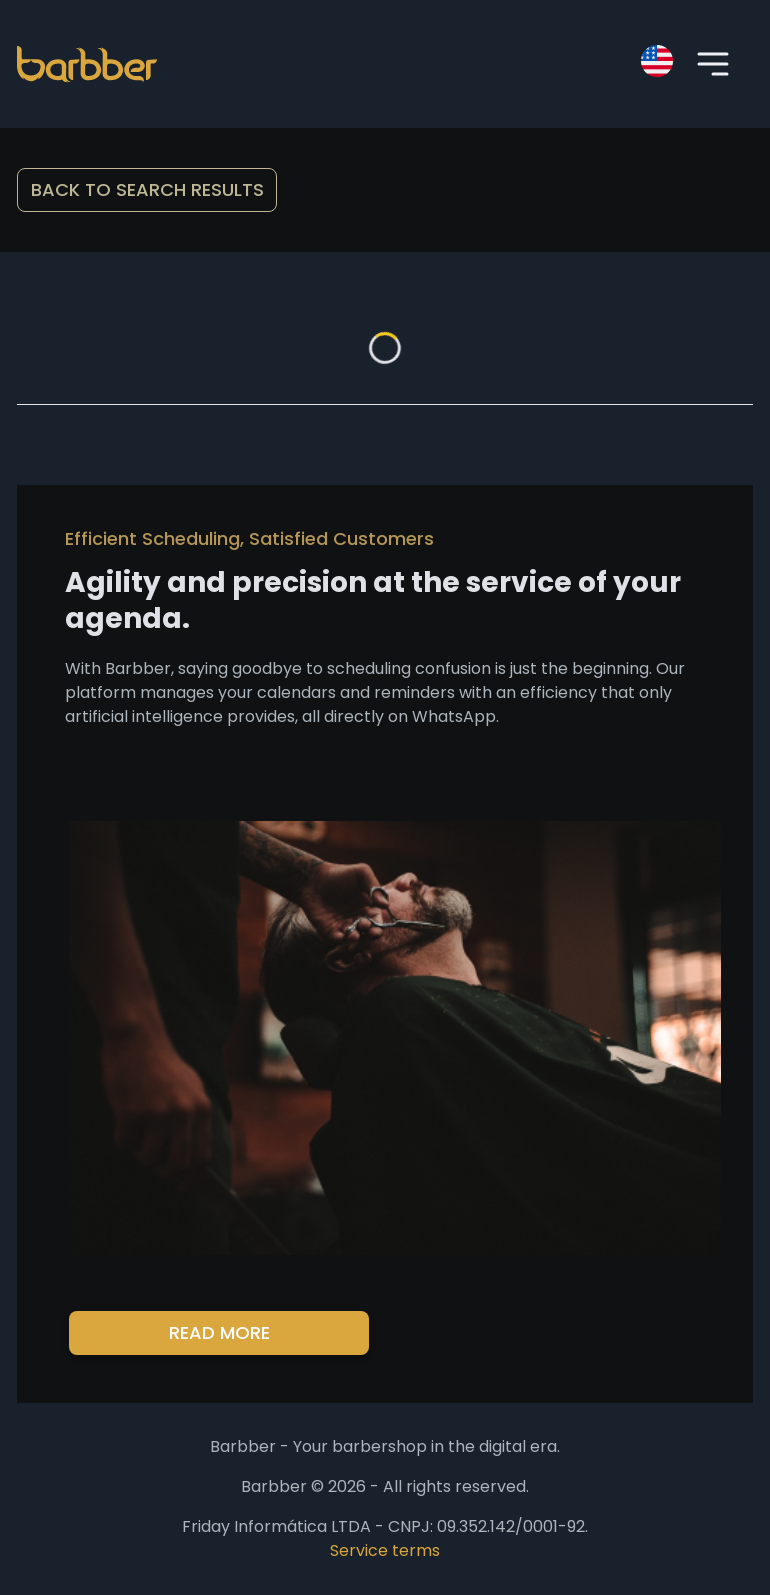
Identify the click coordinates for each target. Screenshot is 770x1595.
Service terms (385, 1550)
